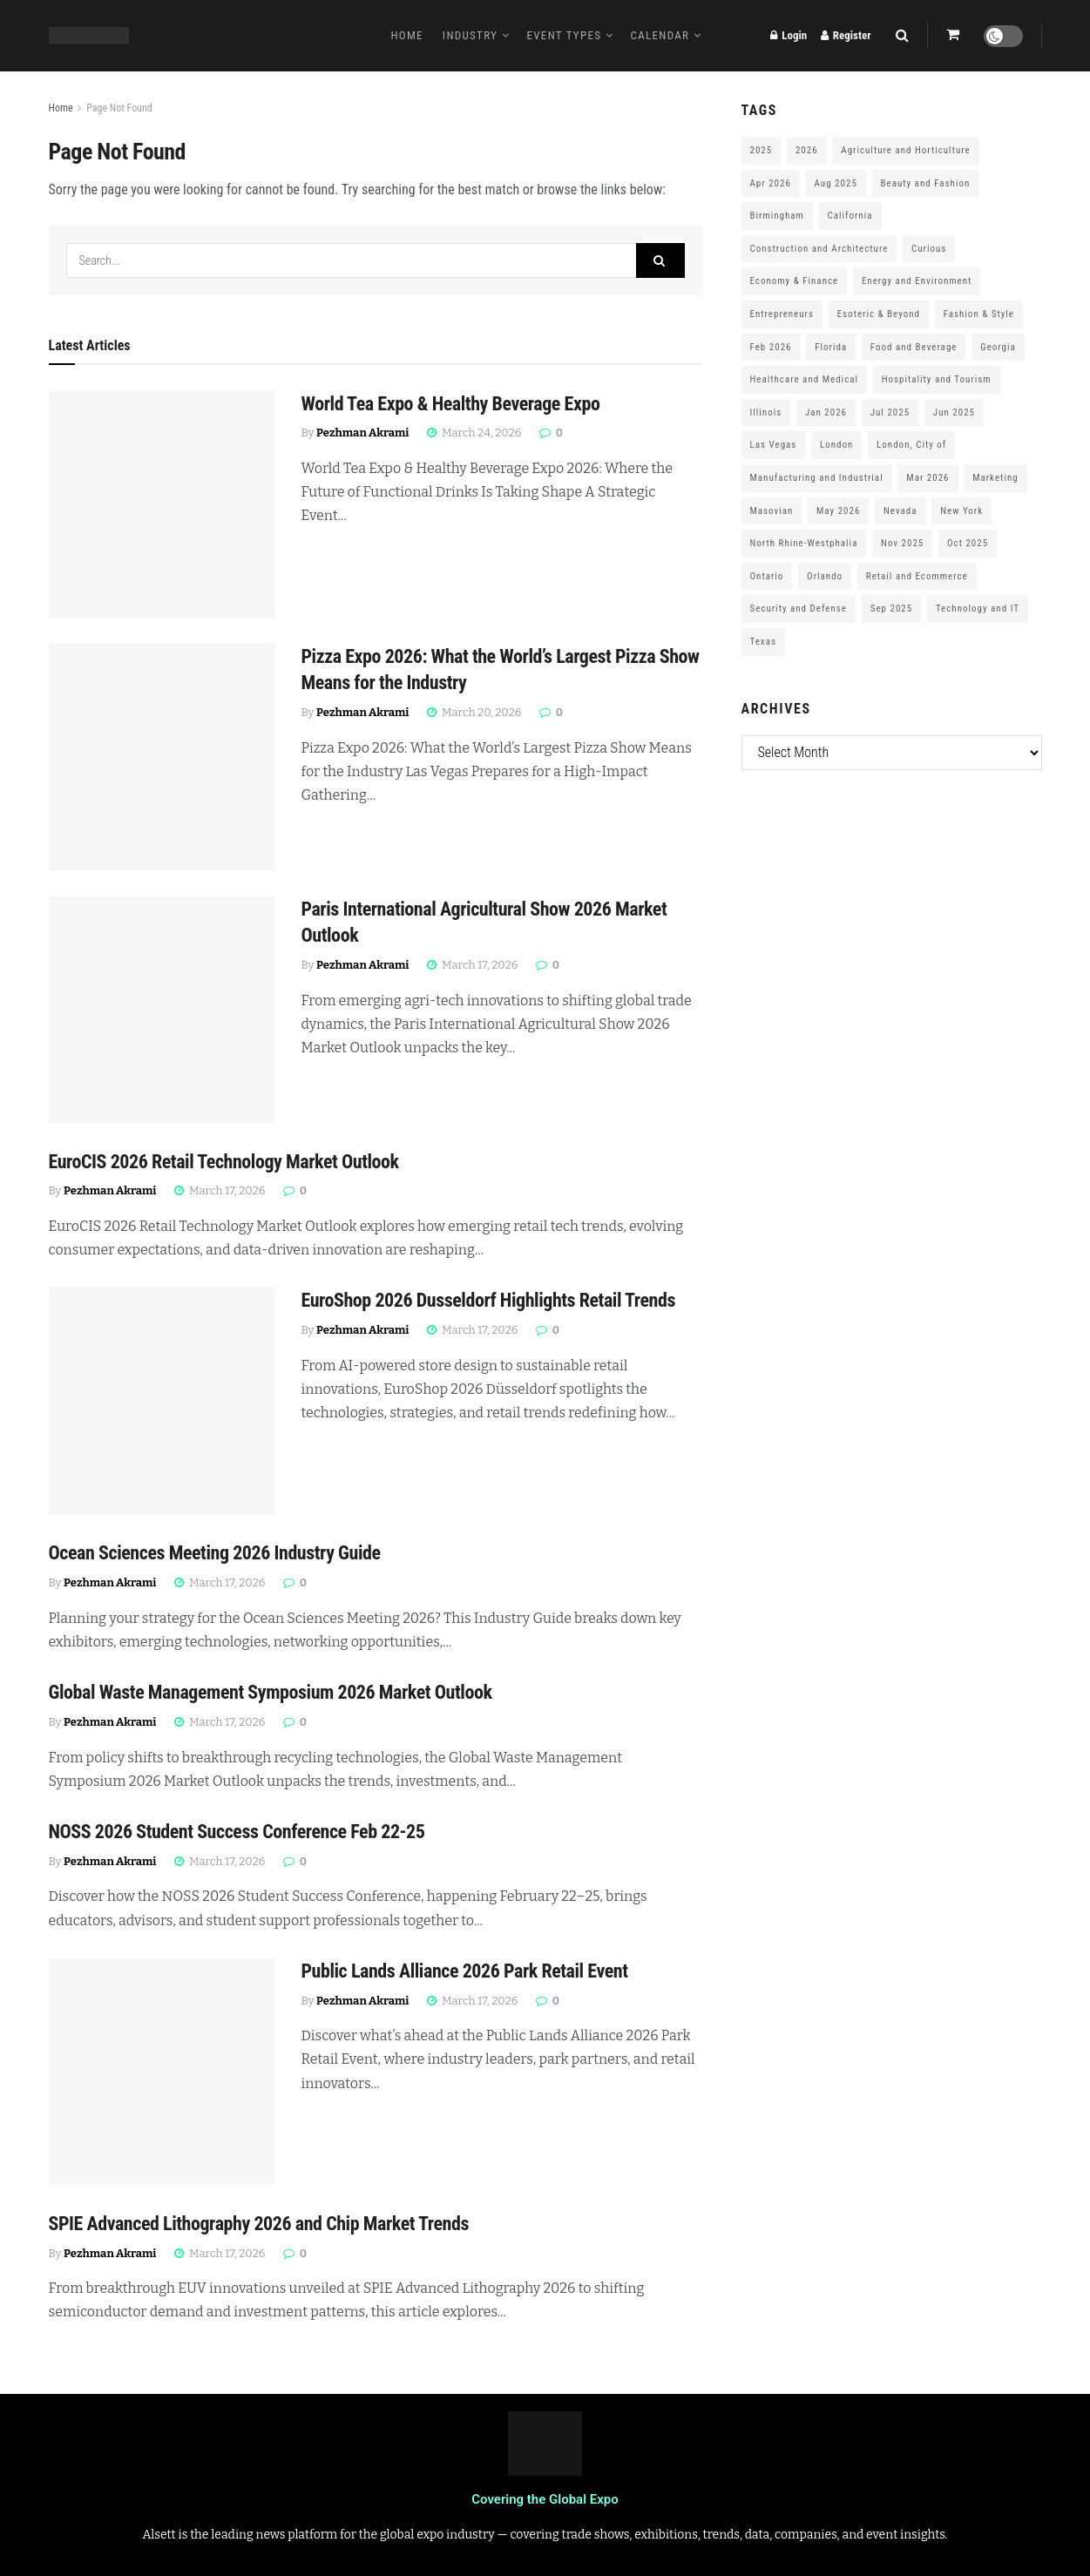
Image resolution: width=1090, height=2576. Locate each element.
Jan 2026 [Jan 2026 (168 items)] (826, 412)
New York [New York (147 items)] (961, 511)
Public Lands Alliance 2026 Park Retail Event (464, 1971)
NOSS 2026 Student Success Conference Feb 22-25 (237, 1831)
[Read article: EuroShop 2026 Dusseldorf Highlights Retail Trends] (162, 1401)
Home (406, 35)
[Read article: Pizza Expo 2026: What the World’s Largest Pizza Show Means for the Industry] (162, 757)
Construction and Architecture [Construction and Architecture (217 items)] (819, 248)
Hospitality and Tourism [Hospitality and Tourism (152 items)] (937, 379)
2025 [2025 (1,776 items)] (761, 150)
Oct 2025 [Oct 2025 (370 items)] (967, 543)
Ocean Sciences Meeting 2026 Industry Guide (215, 1553)
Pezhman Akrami (362, 432)
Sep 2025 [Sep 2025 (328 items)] (891, 608)
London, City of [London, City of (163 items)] (911, 444)
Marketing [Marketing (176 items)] (995, 477)
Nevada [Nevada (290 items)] (900, 511)
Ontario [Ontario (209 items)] (767, 576)
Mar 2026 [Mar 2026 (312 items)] (927, 477)
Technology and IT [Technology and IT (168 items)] (977, 608)
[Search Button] (902, 35)
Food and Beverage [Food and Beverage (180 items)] (914, 347)
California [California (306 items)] (849, 215)
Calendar (660, 35)
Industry (470, 35)
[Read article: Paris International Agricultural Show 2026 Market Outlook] (162, 1009)
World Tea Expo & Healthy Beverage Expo (450, 404)
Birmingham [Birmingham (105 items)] (777, 215)
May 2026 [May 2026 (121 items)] (838, 511)
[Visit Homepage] (89, 35)
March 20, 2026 (474, 712)
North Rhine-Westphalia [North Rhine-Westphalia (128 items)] (804, 543)
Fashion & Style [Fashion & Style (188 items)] (979, 314)
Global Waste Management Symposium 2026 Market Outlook (270, 1692)
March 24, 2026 (474, 432)
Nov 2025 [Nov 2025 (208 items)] (902, 543)
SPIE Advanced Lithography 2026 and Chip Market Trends (259, 2224)
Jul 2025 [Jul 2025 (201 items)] (890, 412)
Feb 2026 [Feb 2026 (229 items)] (771, 347)
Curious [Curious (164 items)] (928, 248)
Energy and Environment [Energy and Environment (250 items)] (917, 281)
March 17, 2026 (472, 964)
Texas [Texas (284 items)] (763, 641)
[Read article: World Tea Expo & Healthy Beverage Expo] (162, 504)
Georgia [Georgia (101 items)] (998, 347)
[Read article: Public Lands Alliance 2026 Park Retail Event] (162, 2071)
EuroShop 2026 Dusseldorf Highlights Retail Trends (488, 1300)
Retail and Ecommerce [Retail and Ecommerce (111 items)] (917, 576)
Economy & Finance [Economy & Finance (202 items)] (794, 281)
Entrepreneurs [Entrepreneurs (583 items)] (782, 314)
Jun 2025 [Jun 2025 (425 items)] (954, 412)
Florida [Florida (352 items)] (831, 347)
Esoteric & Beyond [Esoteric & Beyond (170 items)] (878, 314)
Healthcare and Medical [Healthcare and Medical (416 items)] (804, 379)
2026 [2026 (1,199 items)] (806, 150)
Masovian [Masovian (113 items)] (772, 511)
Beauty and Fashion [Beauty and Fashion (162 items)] (926, 183)
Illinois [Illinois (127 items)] (766, 412)
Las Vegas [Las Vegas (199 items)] (773, 444)
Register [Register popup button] (846, 35)
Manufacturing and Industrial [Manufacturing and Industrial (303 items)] (817, 477)
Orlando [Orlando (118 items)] (825, 576)
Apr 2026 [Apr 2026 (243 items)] (770, 183)
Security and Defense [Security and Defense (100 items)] (799, 608)
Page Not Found (119, 108)
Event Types (564, 35)
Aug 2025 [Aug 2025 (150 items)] (836, 183)
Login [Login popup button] (788, 35)
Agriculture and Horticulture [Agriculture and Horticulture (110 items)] (905, 150)
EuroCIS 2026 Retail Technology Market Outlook (224, 1162)
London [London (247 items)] (836, 444)
